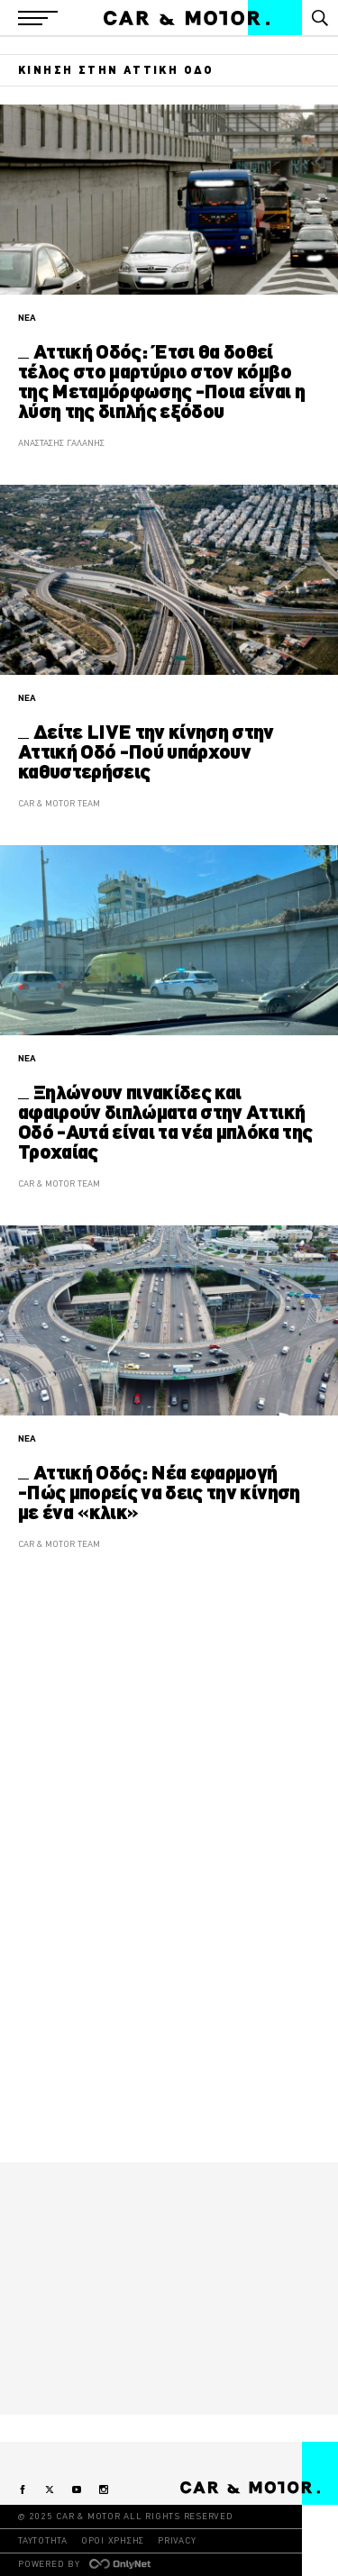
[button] (38, 18)
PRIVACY (177, 2540)
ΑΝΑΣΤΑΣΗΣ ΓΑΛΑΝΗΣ (61, 443)
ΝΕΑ (27, 318)
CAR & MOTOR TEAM (59, 803)
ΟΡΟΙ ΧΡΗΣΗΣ (112, 2540)
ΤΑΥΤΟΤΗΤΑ (43, 2540)
